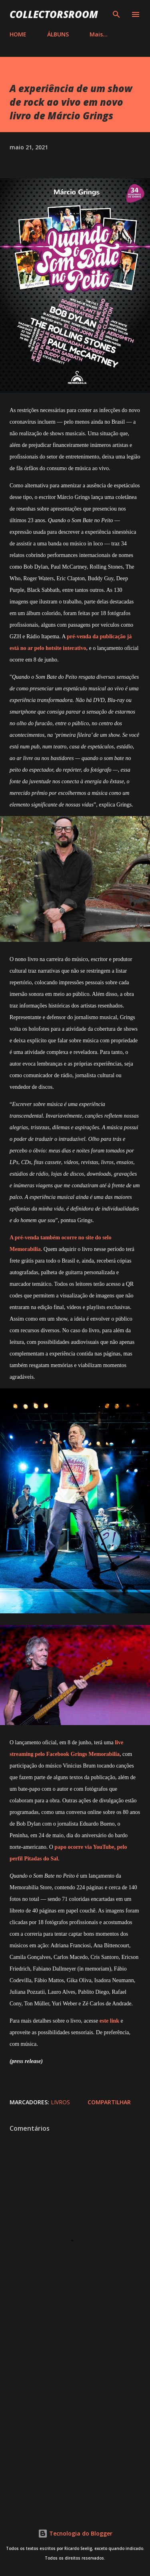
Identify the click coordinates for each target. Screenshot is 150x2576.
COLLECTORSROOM (54, 14)
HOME (18, 34)
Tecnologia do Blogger (75, 2533)
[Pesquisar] (116, 14)
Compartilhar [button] (109, 2102)
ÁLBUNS (58, 34)
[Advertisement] (75, 2419)
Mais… (99, 34)
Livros (60, 2102)
